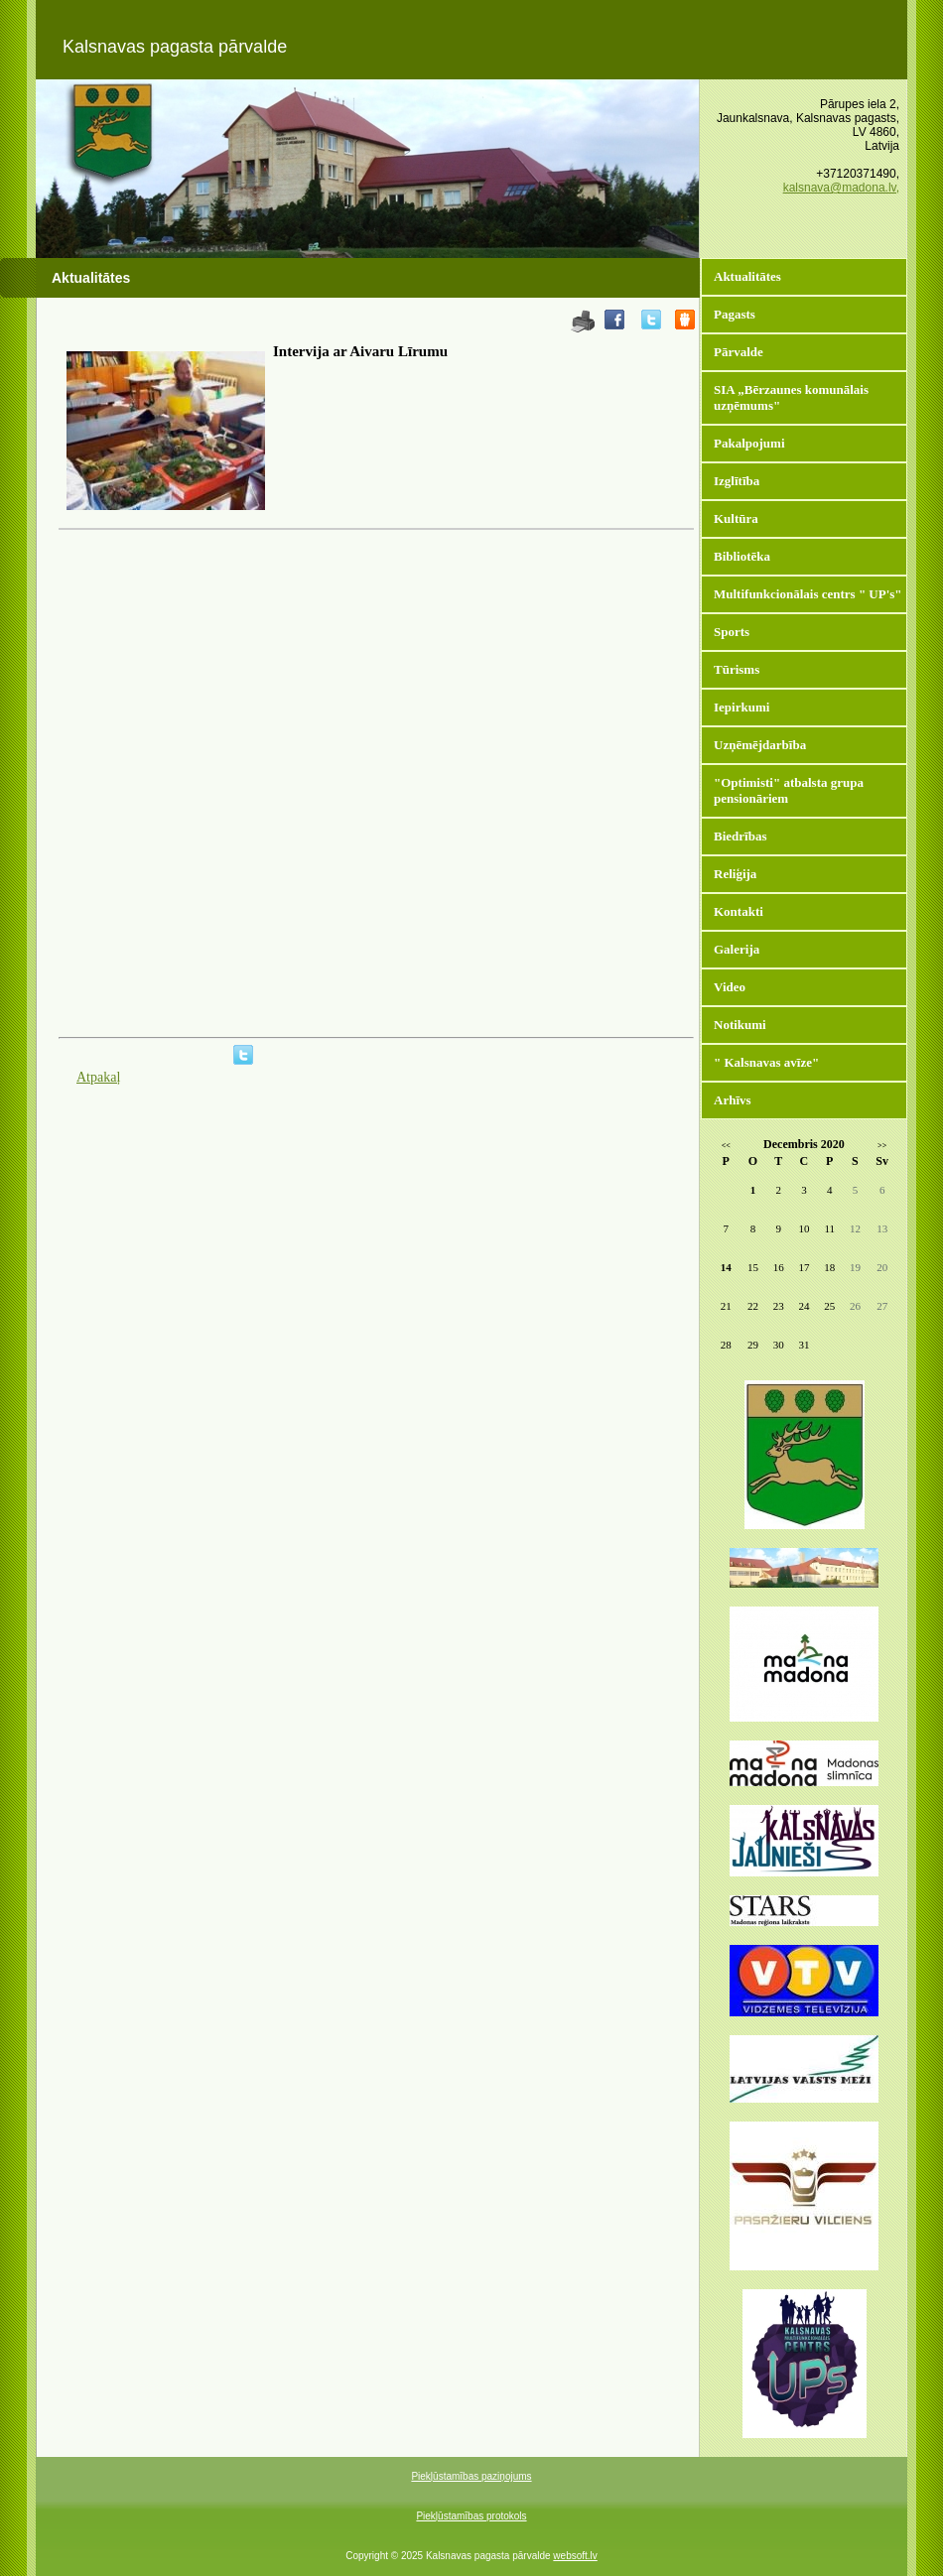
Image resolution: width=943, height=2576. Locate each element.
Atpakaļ (98, 1077)
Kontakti (738, 911)
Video (729, 986)
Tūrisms (736, 669)
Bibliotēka (742, 556)
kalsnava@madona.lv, (841, 187)
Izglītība (736, 480)
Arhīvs (732, 1100)
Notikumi (740, 1024)
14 (726, 1267)
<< (726, 1145)
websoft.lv (575, 2555)
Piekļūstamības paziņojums (471, 2476)
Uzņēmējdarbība (760, 744)
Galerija (736, 949)
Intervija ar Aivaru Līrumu (360, 351)
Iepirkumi (741, 707)
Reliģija (735, 873)
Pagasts (734, 314)
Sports (731, 631)
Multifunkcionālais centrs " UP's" (808, 593)
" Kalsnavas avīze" (766, 1062)
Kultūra (736, 518)
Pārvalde (738, 351)
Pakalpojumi (749, 443)
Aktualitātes (747, 276)
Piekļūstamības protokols (471, 2516)
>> (881, 1145)
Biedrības (740, 836)
